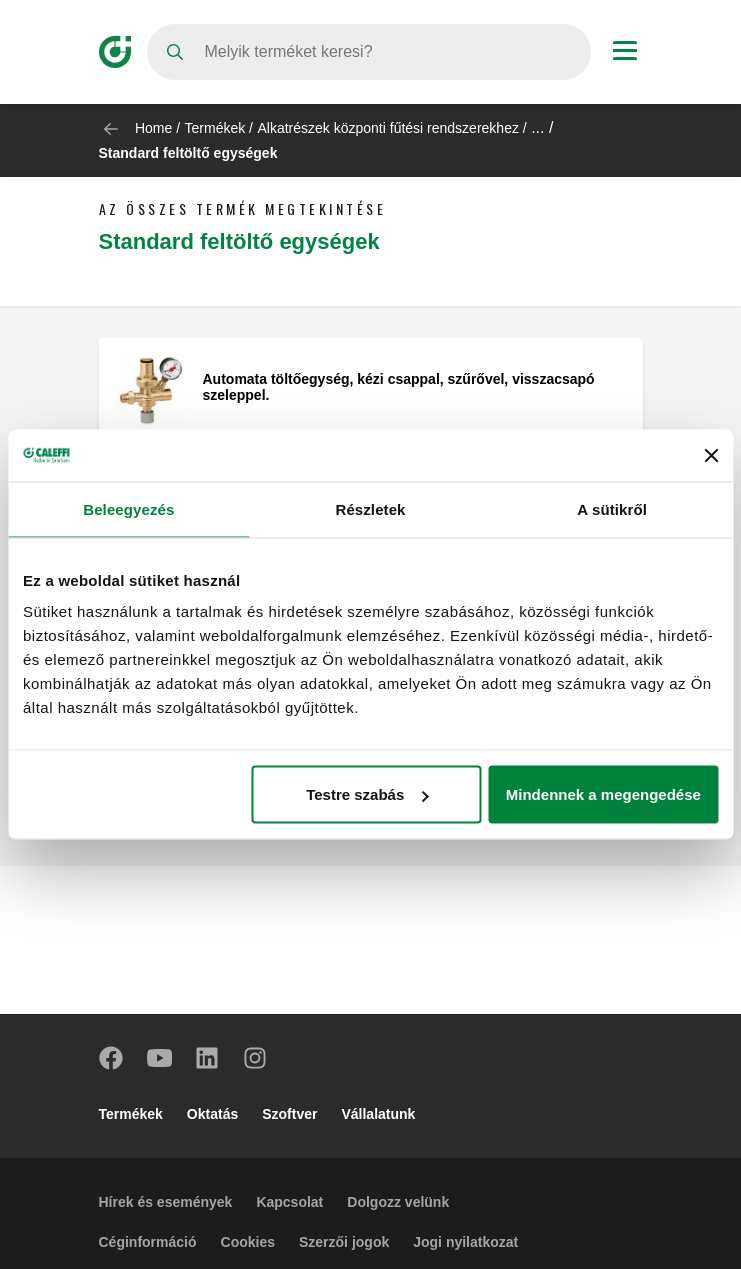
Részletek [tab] (370, 508)
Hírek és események (166, 1202)
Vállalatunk (378, 1114)
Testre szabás (367, 794)
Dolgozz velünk (398, 1202)
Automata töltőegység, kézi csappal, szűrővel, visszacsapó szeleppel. (399, 387)
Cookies (248, 1242)
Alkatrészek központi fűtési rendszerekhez (387, 128)
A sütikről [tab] (612, 508)
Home (153, 128)
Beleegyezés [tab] (128, 508)
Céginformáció (148, 1242)
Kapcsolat (289, 1202)
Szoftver (289, 1114)
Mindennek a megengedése (603, 794)
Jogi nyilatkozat (465, 1242)
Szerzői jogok (344, 1242)
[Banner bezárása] (711, 455)
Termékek (215, 128)
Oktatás (212, 1114)
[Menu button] (625, 53)
